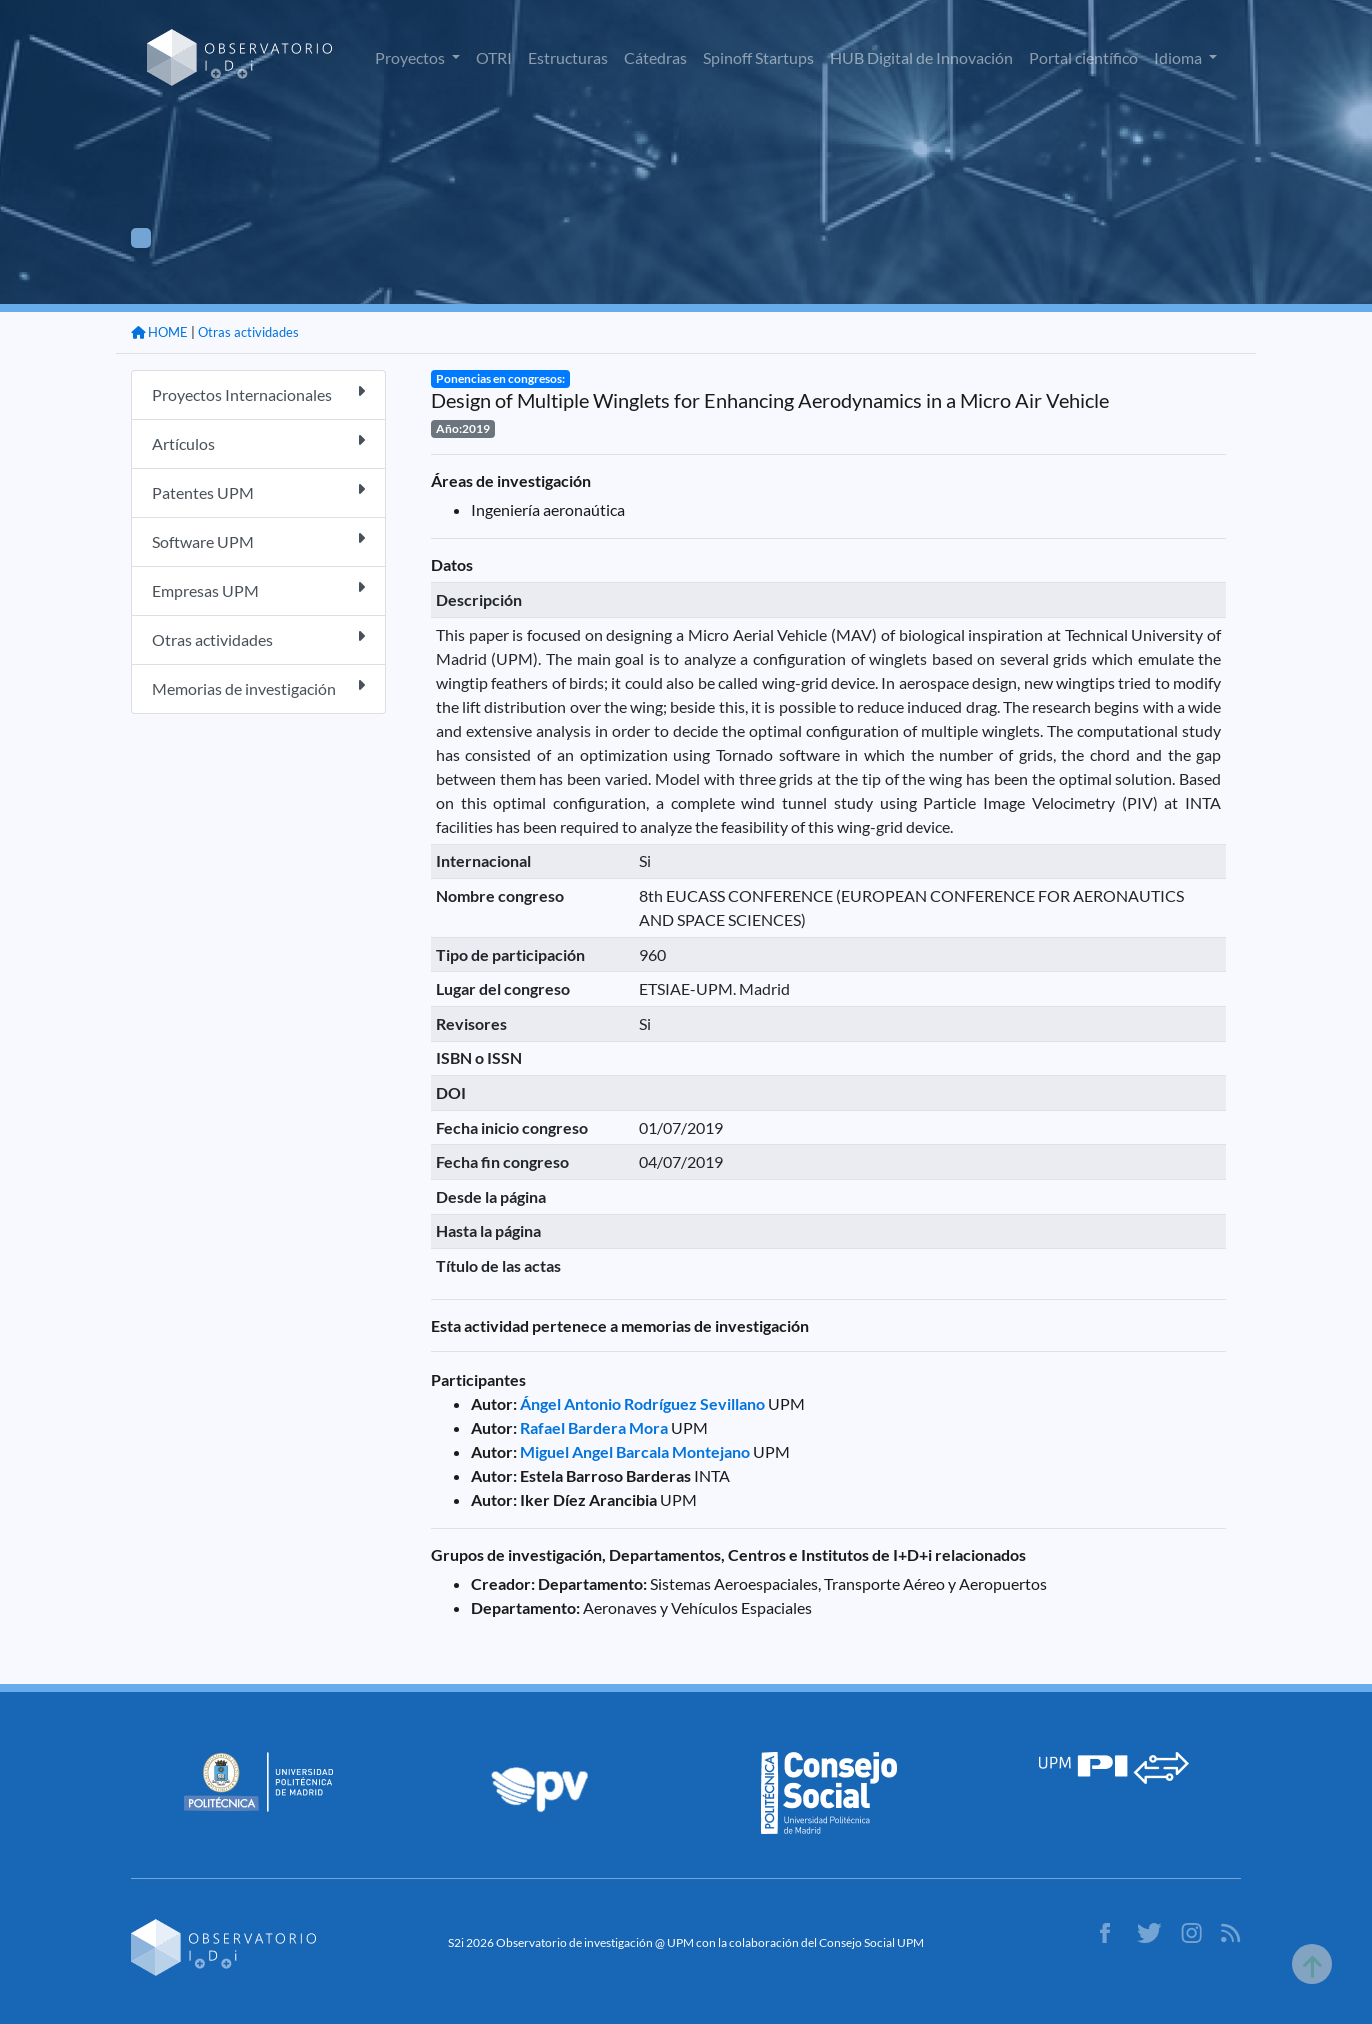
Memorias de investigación (258, 687)
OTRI (494, 57)
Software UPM (258, 540)
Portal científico (1083, 57)
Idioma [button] (1179, 57)
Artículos (258, 442)
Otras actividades (248, 332)
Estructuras (568, 57)
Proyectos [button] (411, 57)
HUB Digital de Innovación (921, 57)
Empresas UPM (258, 589)
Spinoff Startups (758, 57)
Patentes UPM (258, 491)
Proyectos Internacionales (258, 393)
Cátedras (655, 57)
